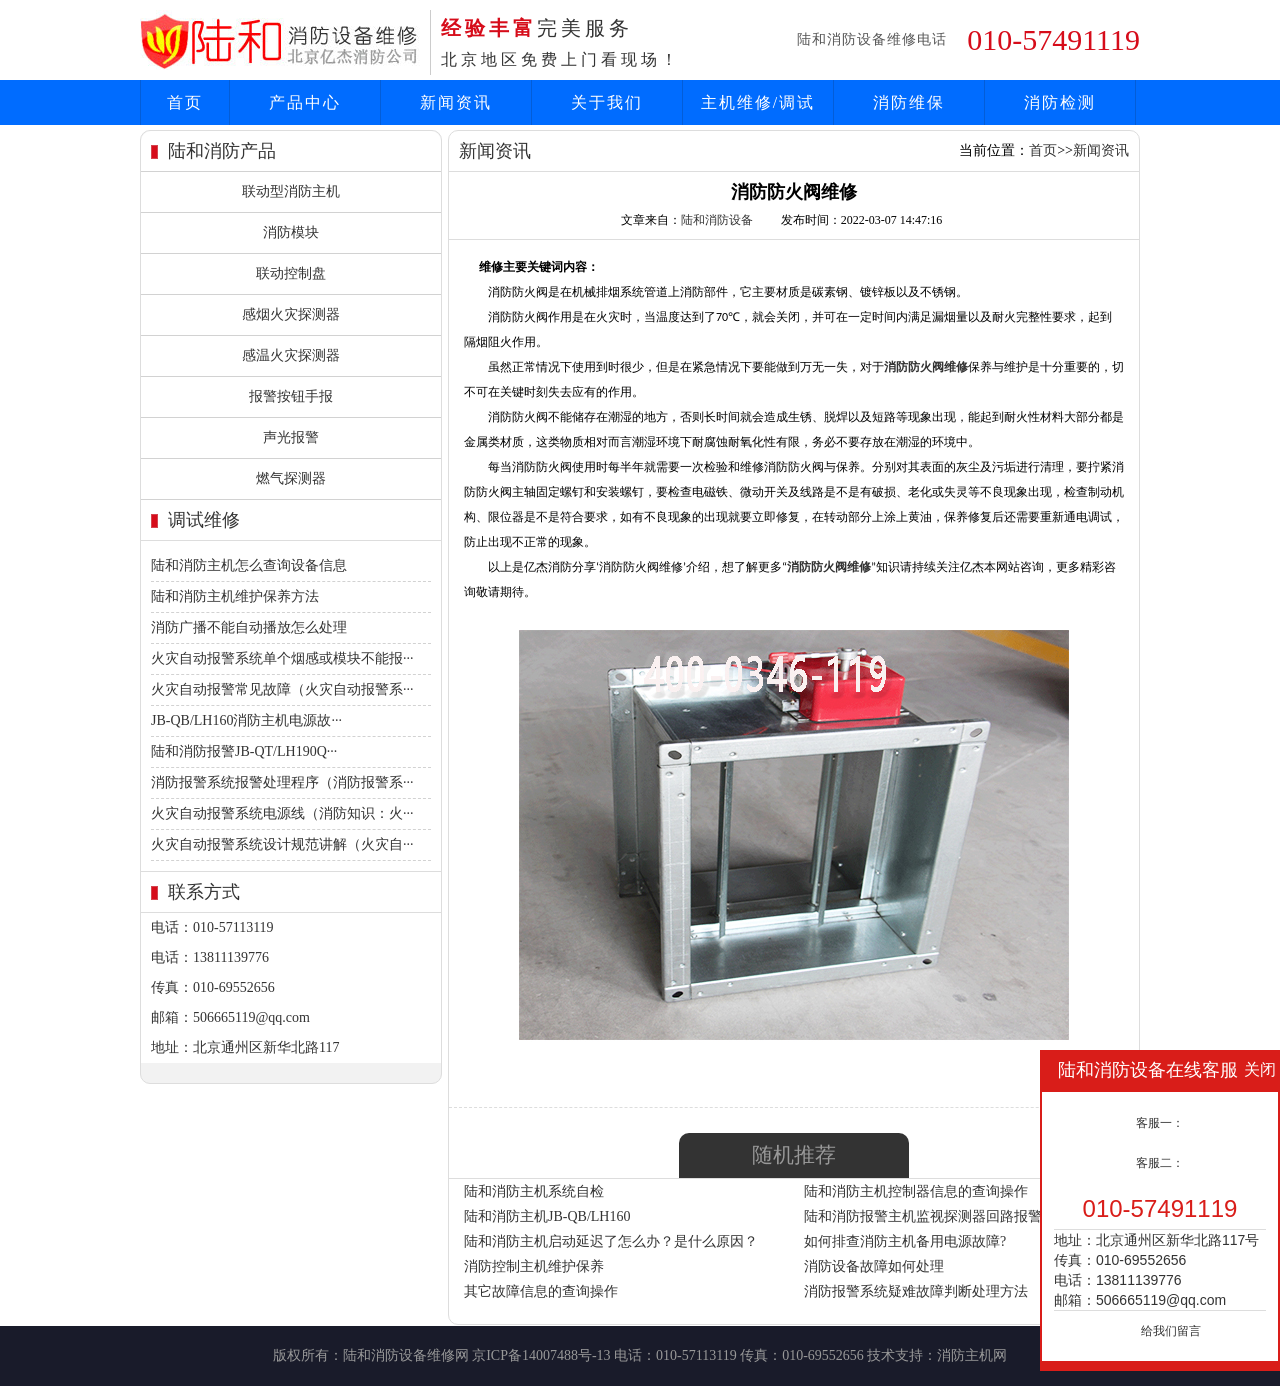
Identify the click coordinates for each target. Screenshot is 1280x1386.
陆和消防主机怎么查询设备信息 (249, 565)
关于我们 (607, 102)
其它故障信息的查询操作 (541, 1291)
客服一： (1160, 1123)
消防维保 (909, 102)
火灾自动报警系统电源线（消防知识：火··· (282, 813)
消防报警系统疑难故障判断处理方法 (916, 1291)
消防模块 (291, 232)
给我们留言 (1171, 1331)
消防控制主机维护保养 (534, 1266)
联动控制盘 (291, 273)
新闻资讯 (456, 102)
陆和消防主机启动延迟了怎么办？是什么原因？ (611, 1241)
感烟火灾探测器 (291, 314)
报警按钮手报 (291, 396)
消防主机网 (972, 1355)
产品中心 (305, 102)
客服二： (1160, 1163)
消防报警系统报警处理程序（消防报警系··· (282, 782)
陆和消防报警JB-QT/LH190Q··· (244, 751)
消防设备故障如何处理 (874, 1266)
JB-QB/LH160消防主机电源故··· (246, 720)
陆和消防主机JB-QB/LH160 (547, 1216)
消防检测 (1060, 102)
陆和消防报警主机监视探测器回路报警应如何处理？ (965, 1216)
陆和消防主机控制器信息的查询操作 (916, 1191)
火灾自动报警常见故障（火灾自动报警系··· (282, 689)
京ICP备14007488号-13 (541, 1355)
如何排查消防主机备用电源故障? (905, 1241)
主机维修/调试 (758, 102)
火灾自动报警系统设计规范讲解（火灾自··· (282, 844)
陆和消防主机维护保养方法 (235, 596)
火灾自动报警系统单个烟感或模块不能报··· (282, 658)
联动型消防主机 (291, 191)
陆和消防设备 (717, 220)
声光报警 (291, 437)
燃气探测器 (291, 478)
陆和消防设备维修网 (406, 1355)
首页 (185, 102)
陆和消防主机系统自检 (534, 1191)
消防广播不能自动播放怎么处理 (249, 627)
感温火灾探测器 (291, 355)
